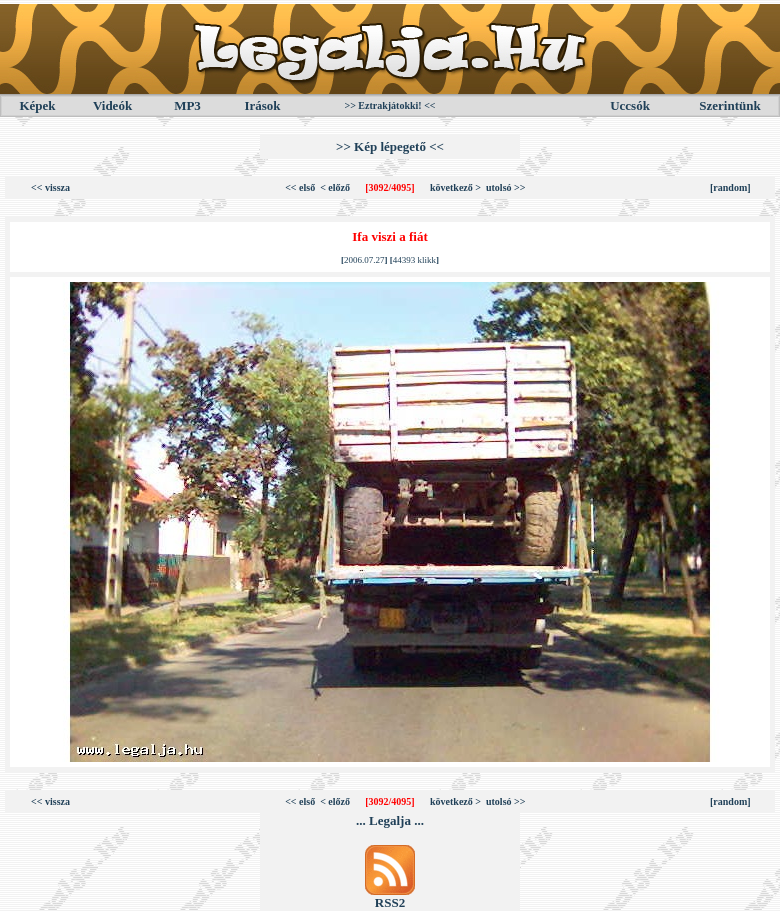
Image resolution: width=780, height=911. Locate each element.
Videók (112, 105)
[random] (730, 187)
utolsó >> (505, 187)
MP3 (187, 105)
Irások (262, 105)
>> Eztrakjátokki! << (389, 105)
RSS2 (390, 902)
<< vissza (50, 187)
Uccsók (630, 105)
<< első (300, 187)
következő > (455, 187)
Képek (37, 105)
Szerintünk (729, 105)
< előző (335, 187)
